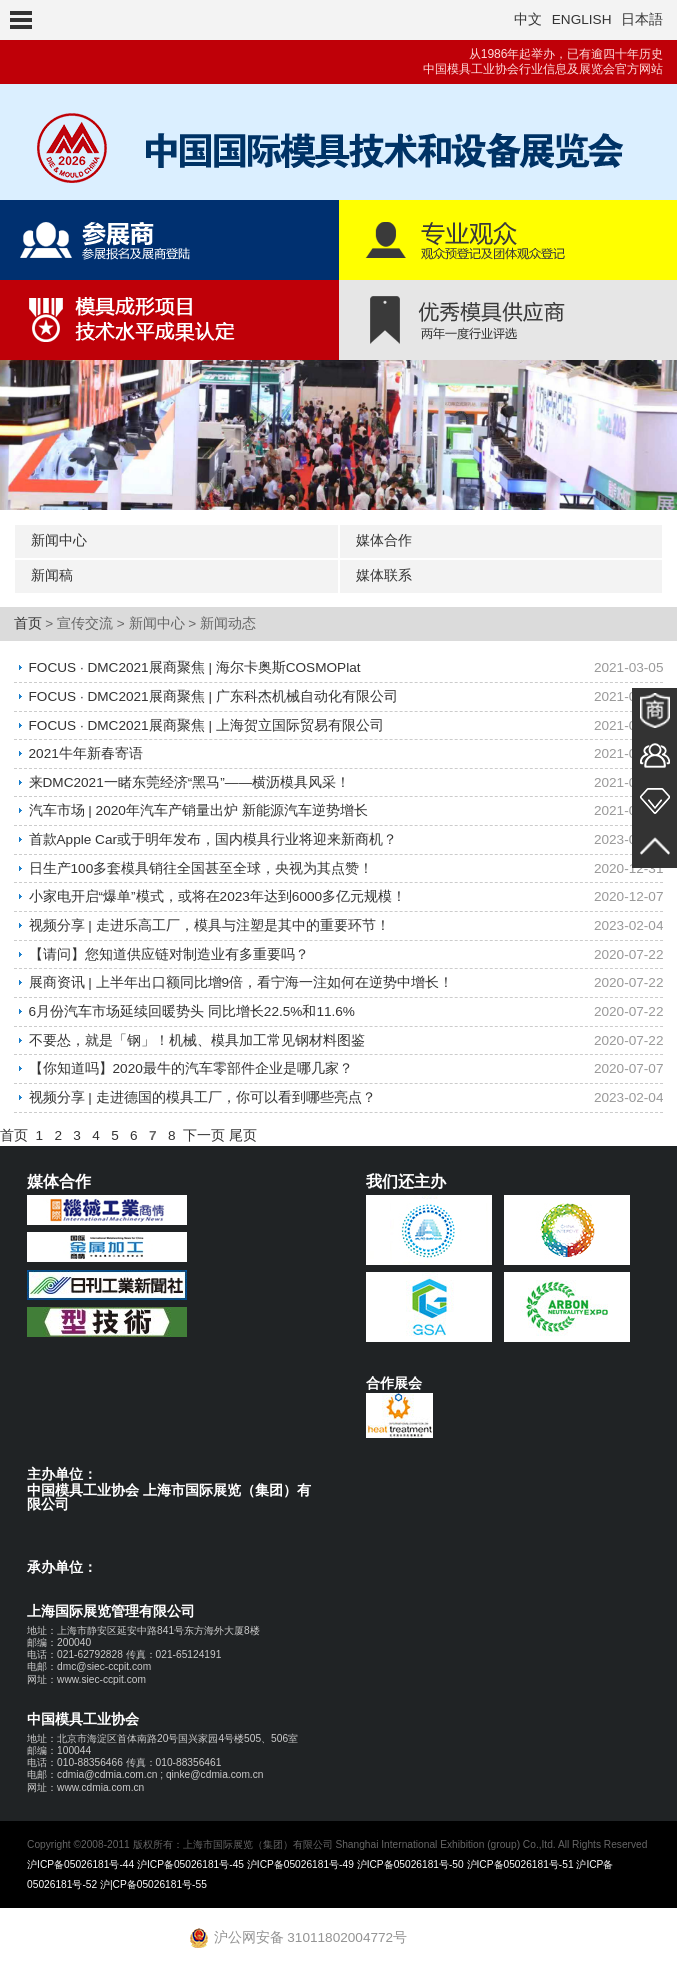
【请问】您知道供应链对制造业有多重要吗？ (169, 949)
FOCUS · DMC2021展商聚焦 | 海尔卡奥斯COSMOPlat (195, 667)
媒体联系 (384, 575)
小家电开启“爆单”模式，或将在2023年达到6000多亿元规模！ (218, 893)
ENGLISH (582, 19)
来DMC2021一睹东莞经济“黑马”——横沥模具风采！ (189, 780)
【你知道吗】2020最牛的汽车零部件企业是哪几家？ (191, 1062)
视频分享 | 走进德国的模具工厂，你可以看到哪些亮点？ (202, 1090)
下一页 (204, 1128)
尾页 (243, 1128)
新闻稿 (52, 575)
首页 (28, 623)
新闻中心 (59, 540)
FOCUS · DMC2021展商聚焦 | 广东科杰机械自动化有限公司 (213, 695)
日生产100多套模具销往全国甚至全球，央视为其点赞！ (201, 865)
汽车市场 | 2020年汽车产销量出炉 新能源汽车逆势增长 (198, 808)
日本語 (642, 19)
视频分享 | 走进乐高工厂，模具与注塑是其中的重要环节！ (209, 921)
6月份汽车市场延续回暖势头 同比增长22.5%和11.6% (192, 1006)
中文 (528, 19)
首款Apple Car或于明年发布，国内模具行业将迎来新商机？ (213, 836)
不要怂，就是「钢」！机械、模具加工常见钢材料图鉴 (197, 1034)
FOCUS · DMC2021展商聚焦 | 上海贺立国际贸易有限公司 (206, 724)
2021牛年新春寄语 (86, 752)
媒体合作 (384, 540)
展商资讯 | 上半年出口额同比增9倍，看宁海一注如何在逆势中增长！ (241, 977)
